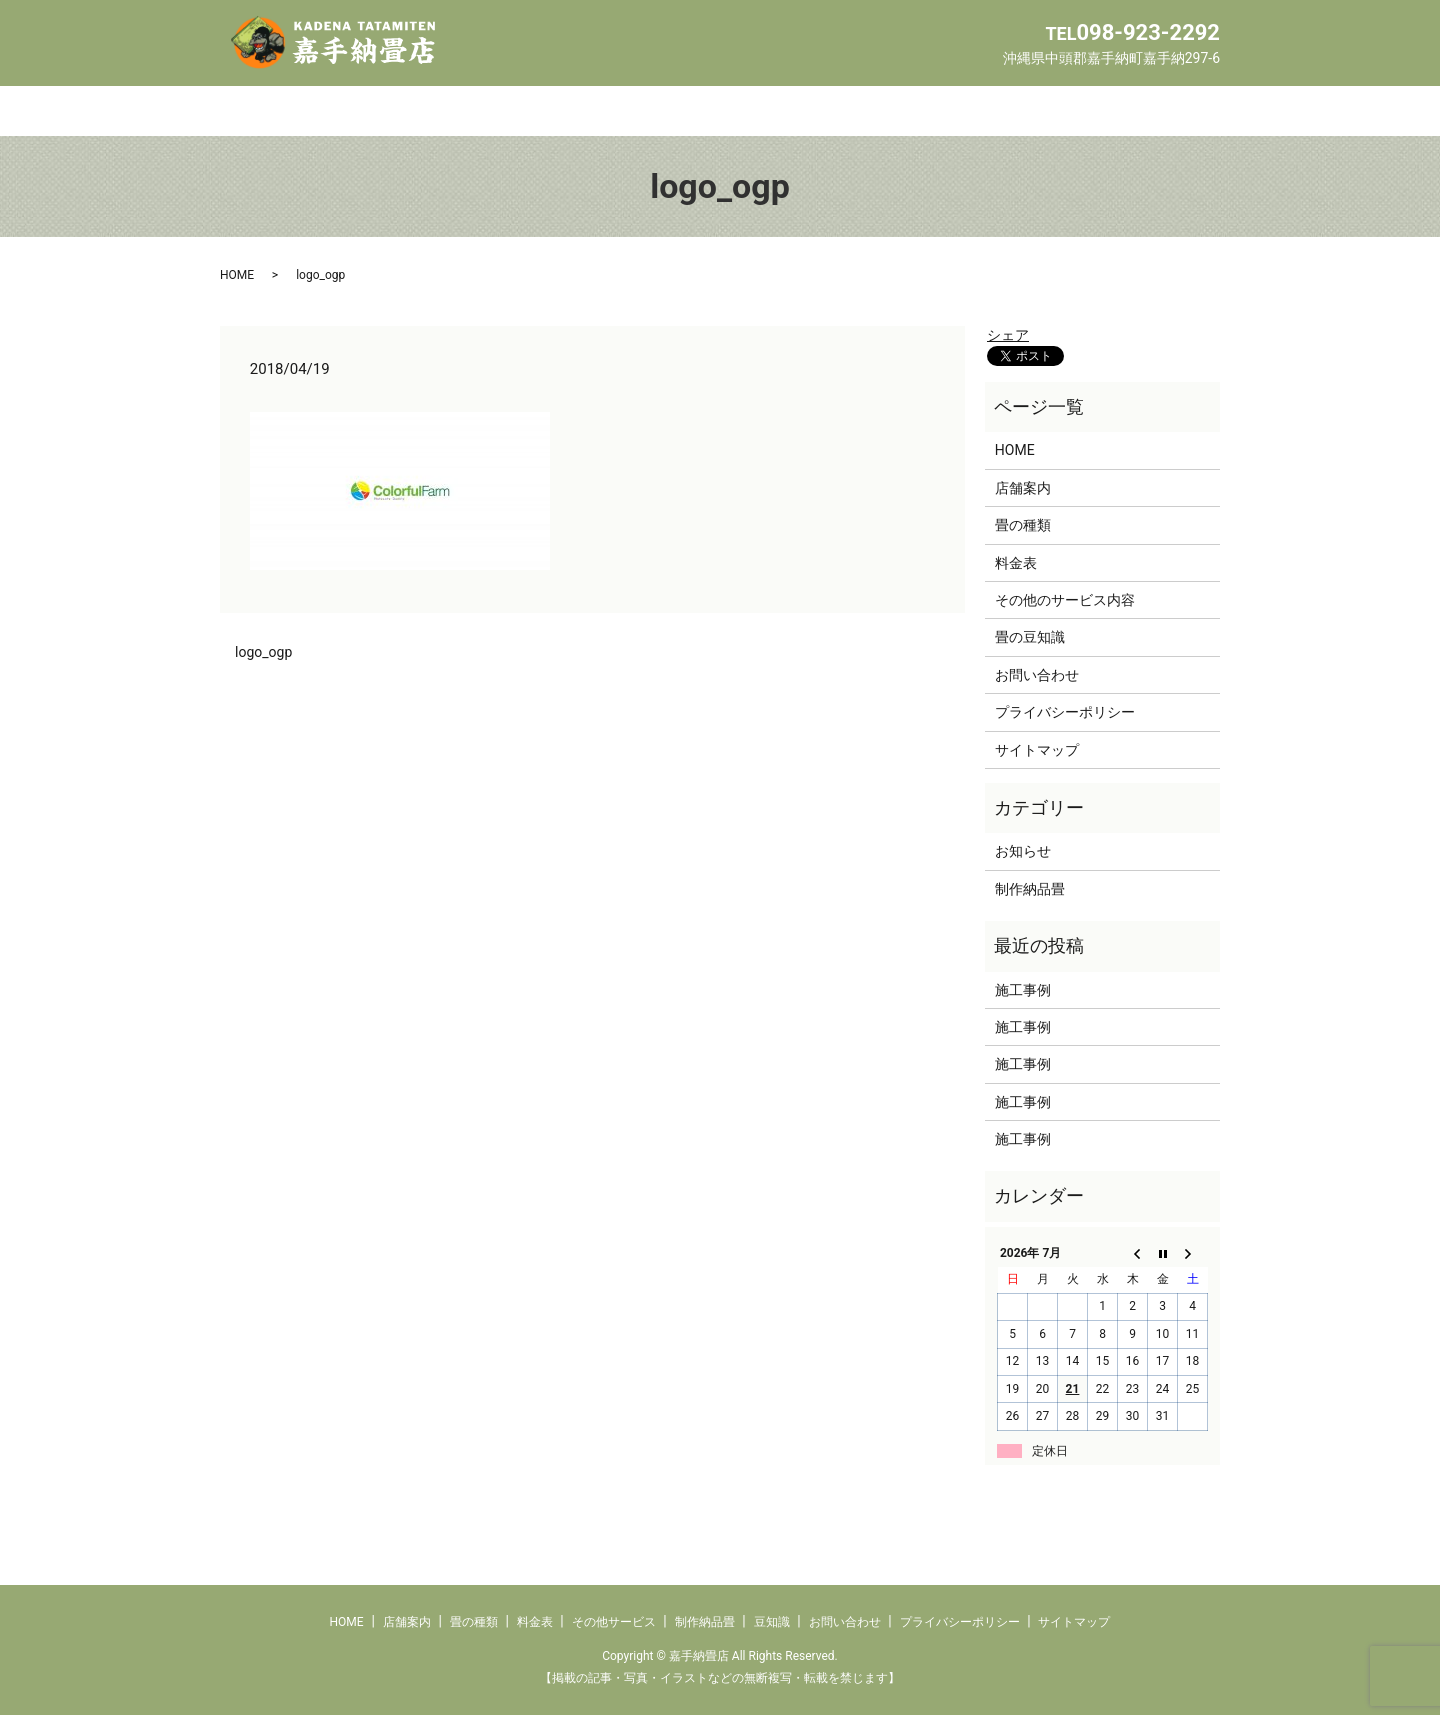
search (1202, 121)
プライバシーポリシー (1065, 717)
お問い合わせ (1090, 113)
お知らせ (1023, 856)
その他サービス (719, 113)
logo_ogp (263, 657)
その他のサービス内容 (1065, 605)
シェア (1008, 340)
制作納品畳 (859, 113)
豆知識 (971, 113)
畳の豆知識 (1030, 642)
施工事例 (1023, 994)
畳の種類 (488, 113)
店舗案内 (376, 113)
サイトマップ (1037, 754)
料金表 (593, 113)
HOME (272, 113)
